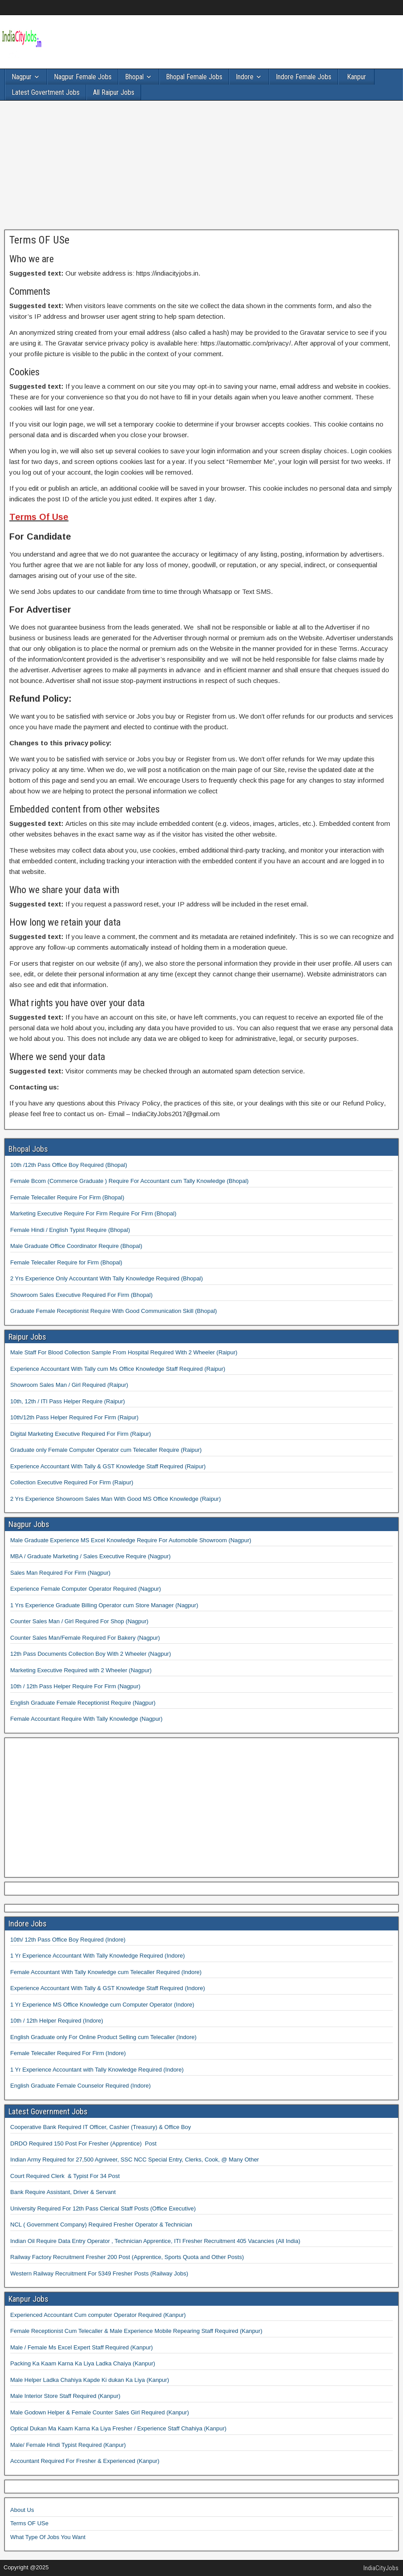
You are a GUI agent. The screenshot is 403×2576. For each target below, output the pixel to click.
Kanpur (356, 77)
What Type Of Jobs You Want (47, 2537)
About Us (22, 2510)
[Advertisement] (201, 167)
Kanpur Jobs (28, 2299)
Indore (245, 77)
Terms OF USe (39, 240)
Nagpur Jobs (28, 1524)
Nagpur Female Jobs (83, 77)
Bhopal (134, 77)
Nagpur (22, 77)
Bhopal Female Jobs (194, 77)
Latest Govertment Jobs (46, 92)
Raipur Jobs (27, 1336)
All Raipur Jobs (113, 92)
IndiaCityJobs (381, 2568)
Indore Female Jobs (303, 77)
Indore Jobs (27, 1923)
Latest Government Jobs (48, 2111)
